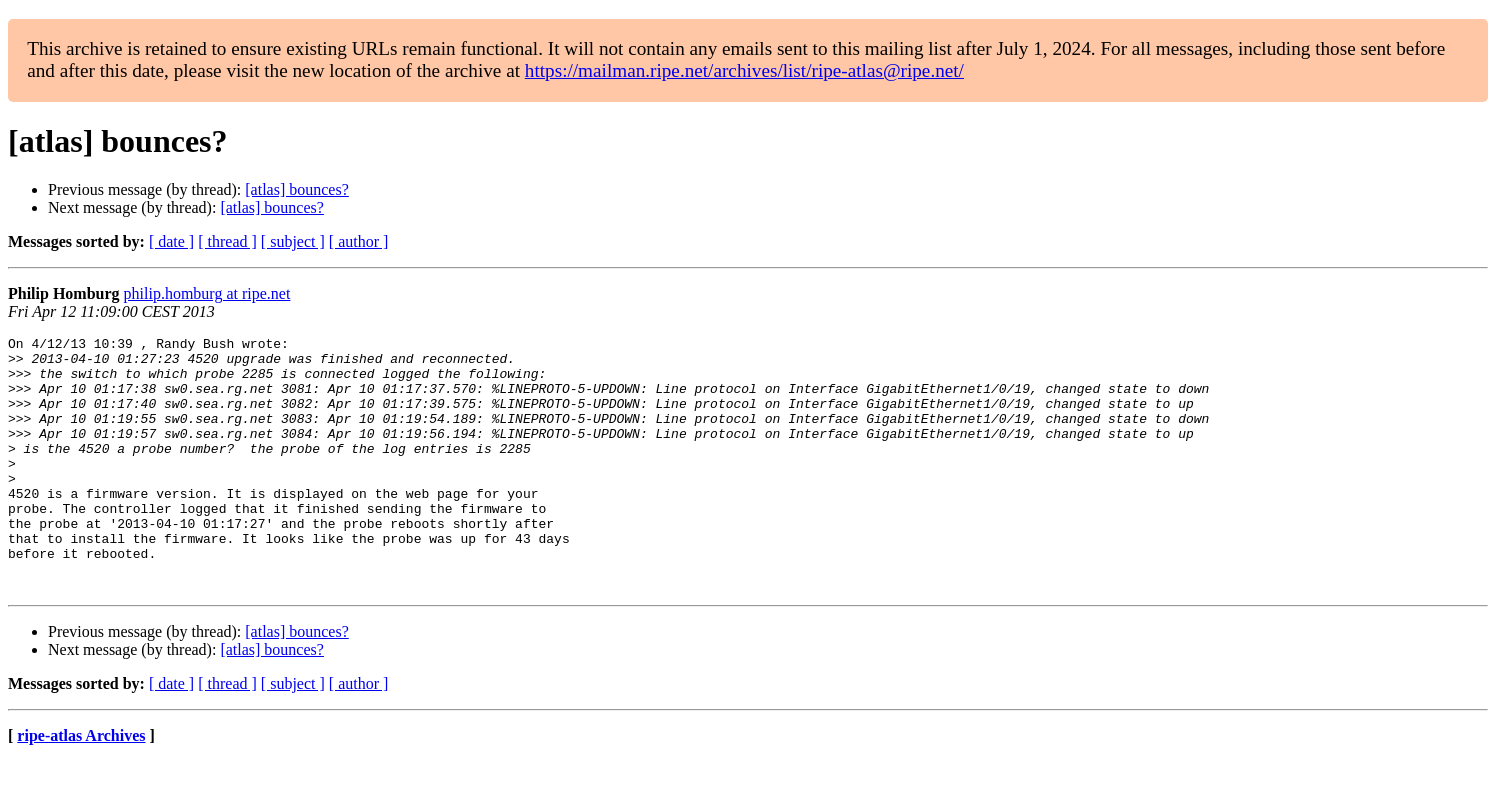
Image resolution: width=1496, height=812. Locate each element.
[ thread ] (227, 241)
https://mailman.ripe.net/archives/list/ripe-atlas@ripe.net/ (744, 70)
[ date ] (171, 241)
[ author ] (359, 241)
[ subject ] (293, 241)
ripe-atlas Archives (81, 786)
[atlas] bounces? (297, 189)
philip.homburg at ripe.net (207, 293)
